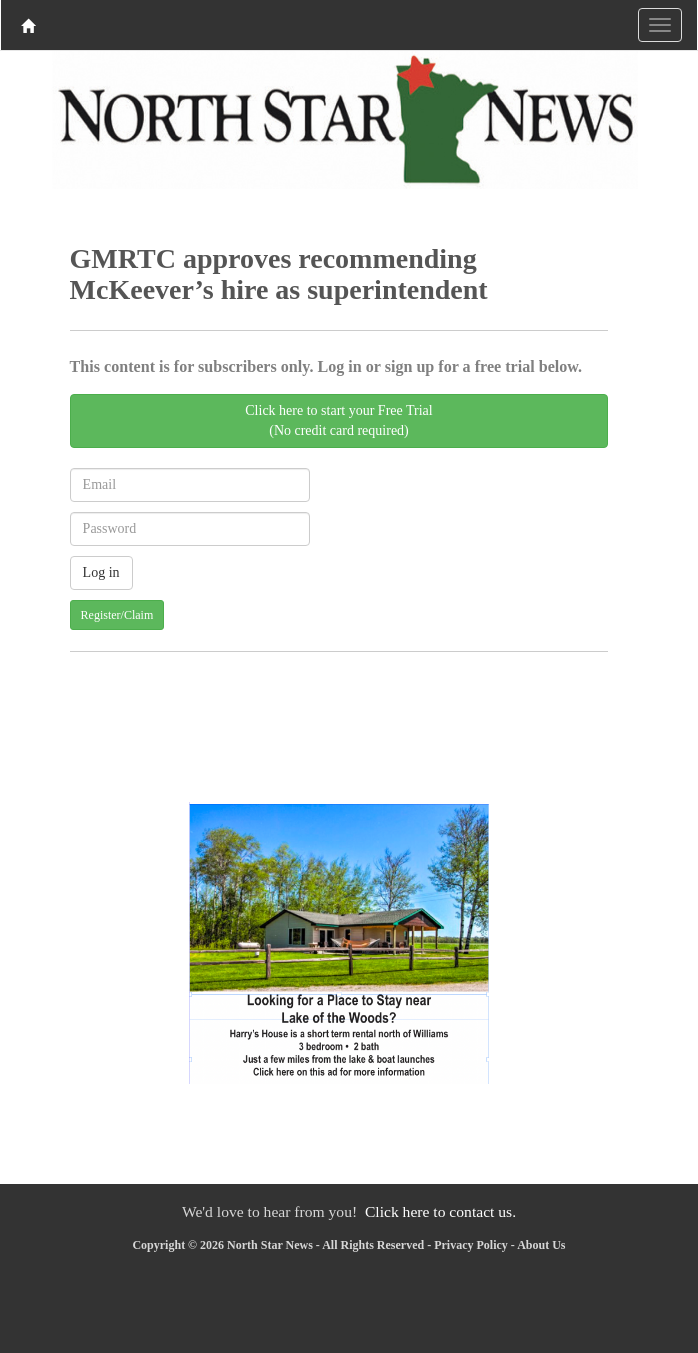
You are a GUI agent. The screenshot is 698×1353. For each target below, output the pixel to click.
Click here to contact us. (440, 1211)
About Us (541, 1245)
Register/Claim (117, 615)
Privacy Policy (471, 1245)
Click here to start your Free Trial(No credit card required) (338, 420)
